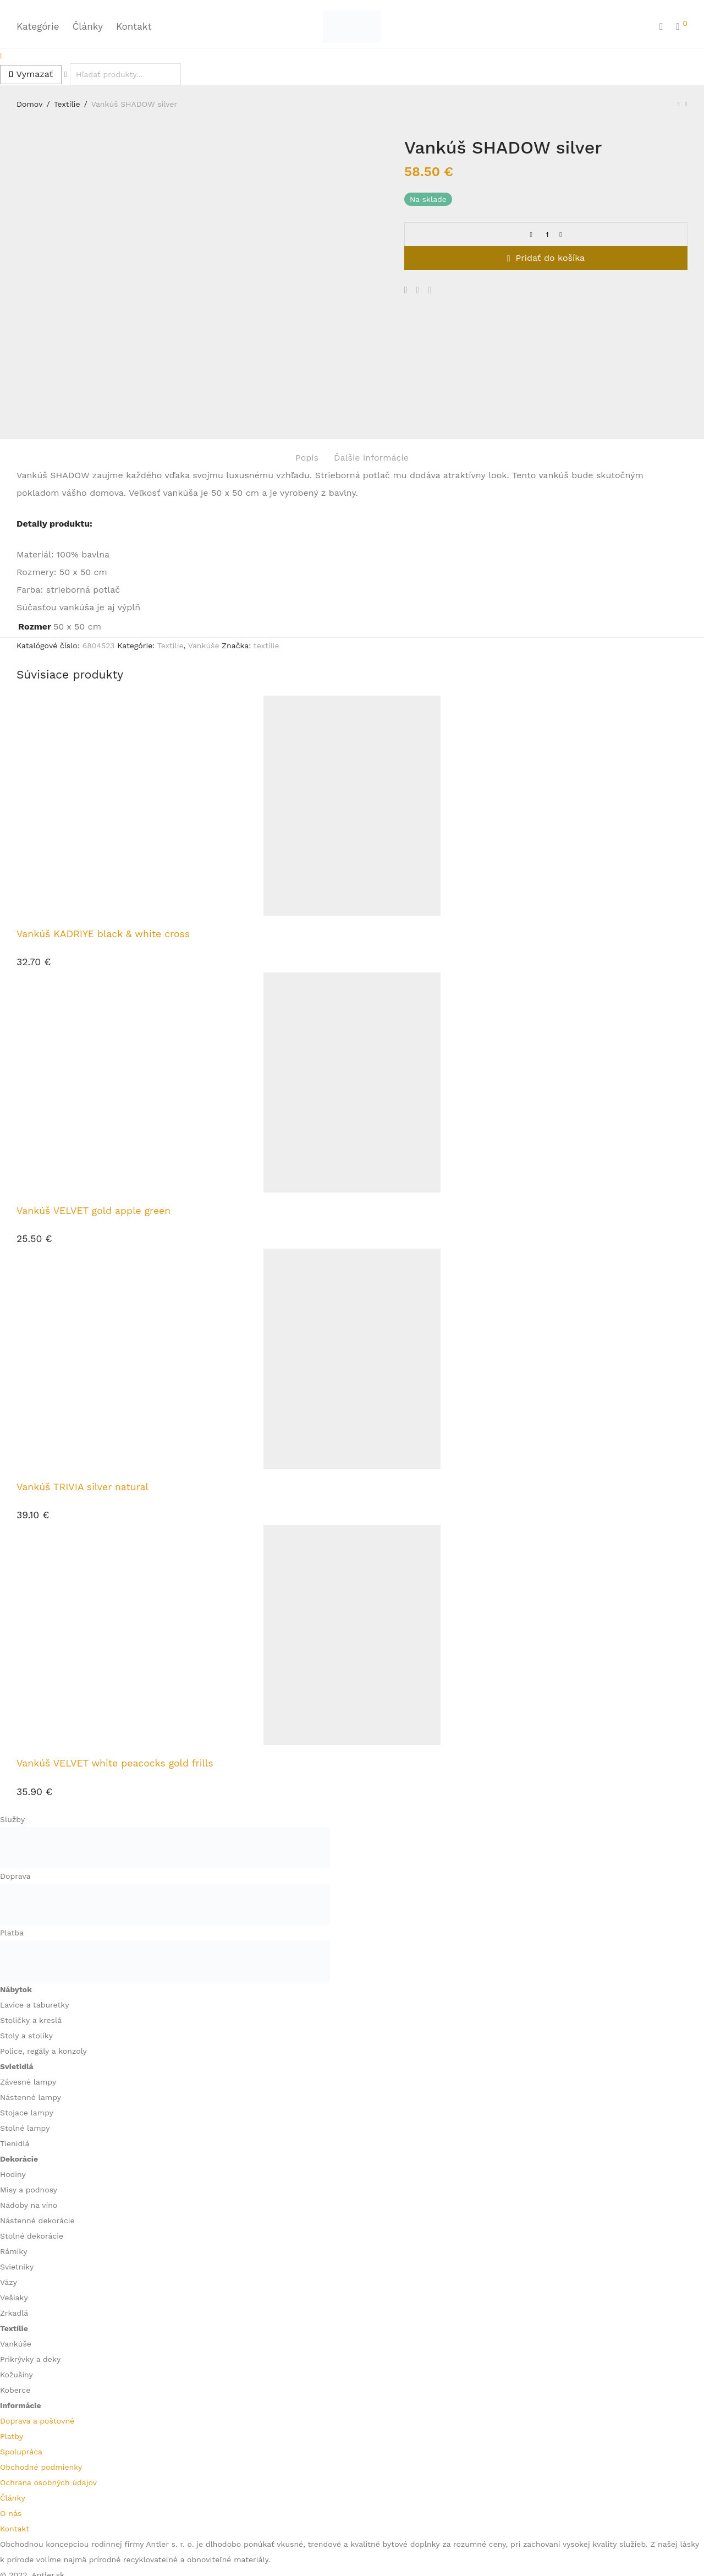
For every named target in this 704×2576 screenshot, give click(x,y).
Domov (29, 104)
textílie (266, 534)
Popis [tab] (306, 346)
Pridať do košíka (550, 258)
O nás (10, 2401)
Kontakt (134, 26)
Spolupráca (21, 2340)
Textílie (67, 104)
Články (88, 26)
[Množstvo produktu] (547, 234)
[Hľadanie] (661, 26)
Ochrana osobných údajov (48, 2370)
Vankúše (203, 534)
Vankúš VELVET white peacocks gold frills (114, 1652)
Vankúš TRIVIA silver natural (82, 1375)
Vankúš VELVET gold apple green (93, 1098)
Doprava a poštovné (37, 2309)
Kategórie (37, 26)
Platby (11, 2324)
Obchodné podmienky (41, 2355)
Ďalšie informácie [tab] (371, 346)
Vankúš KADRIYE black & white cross (103, 822)
